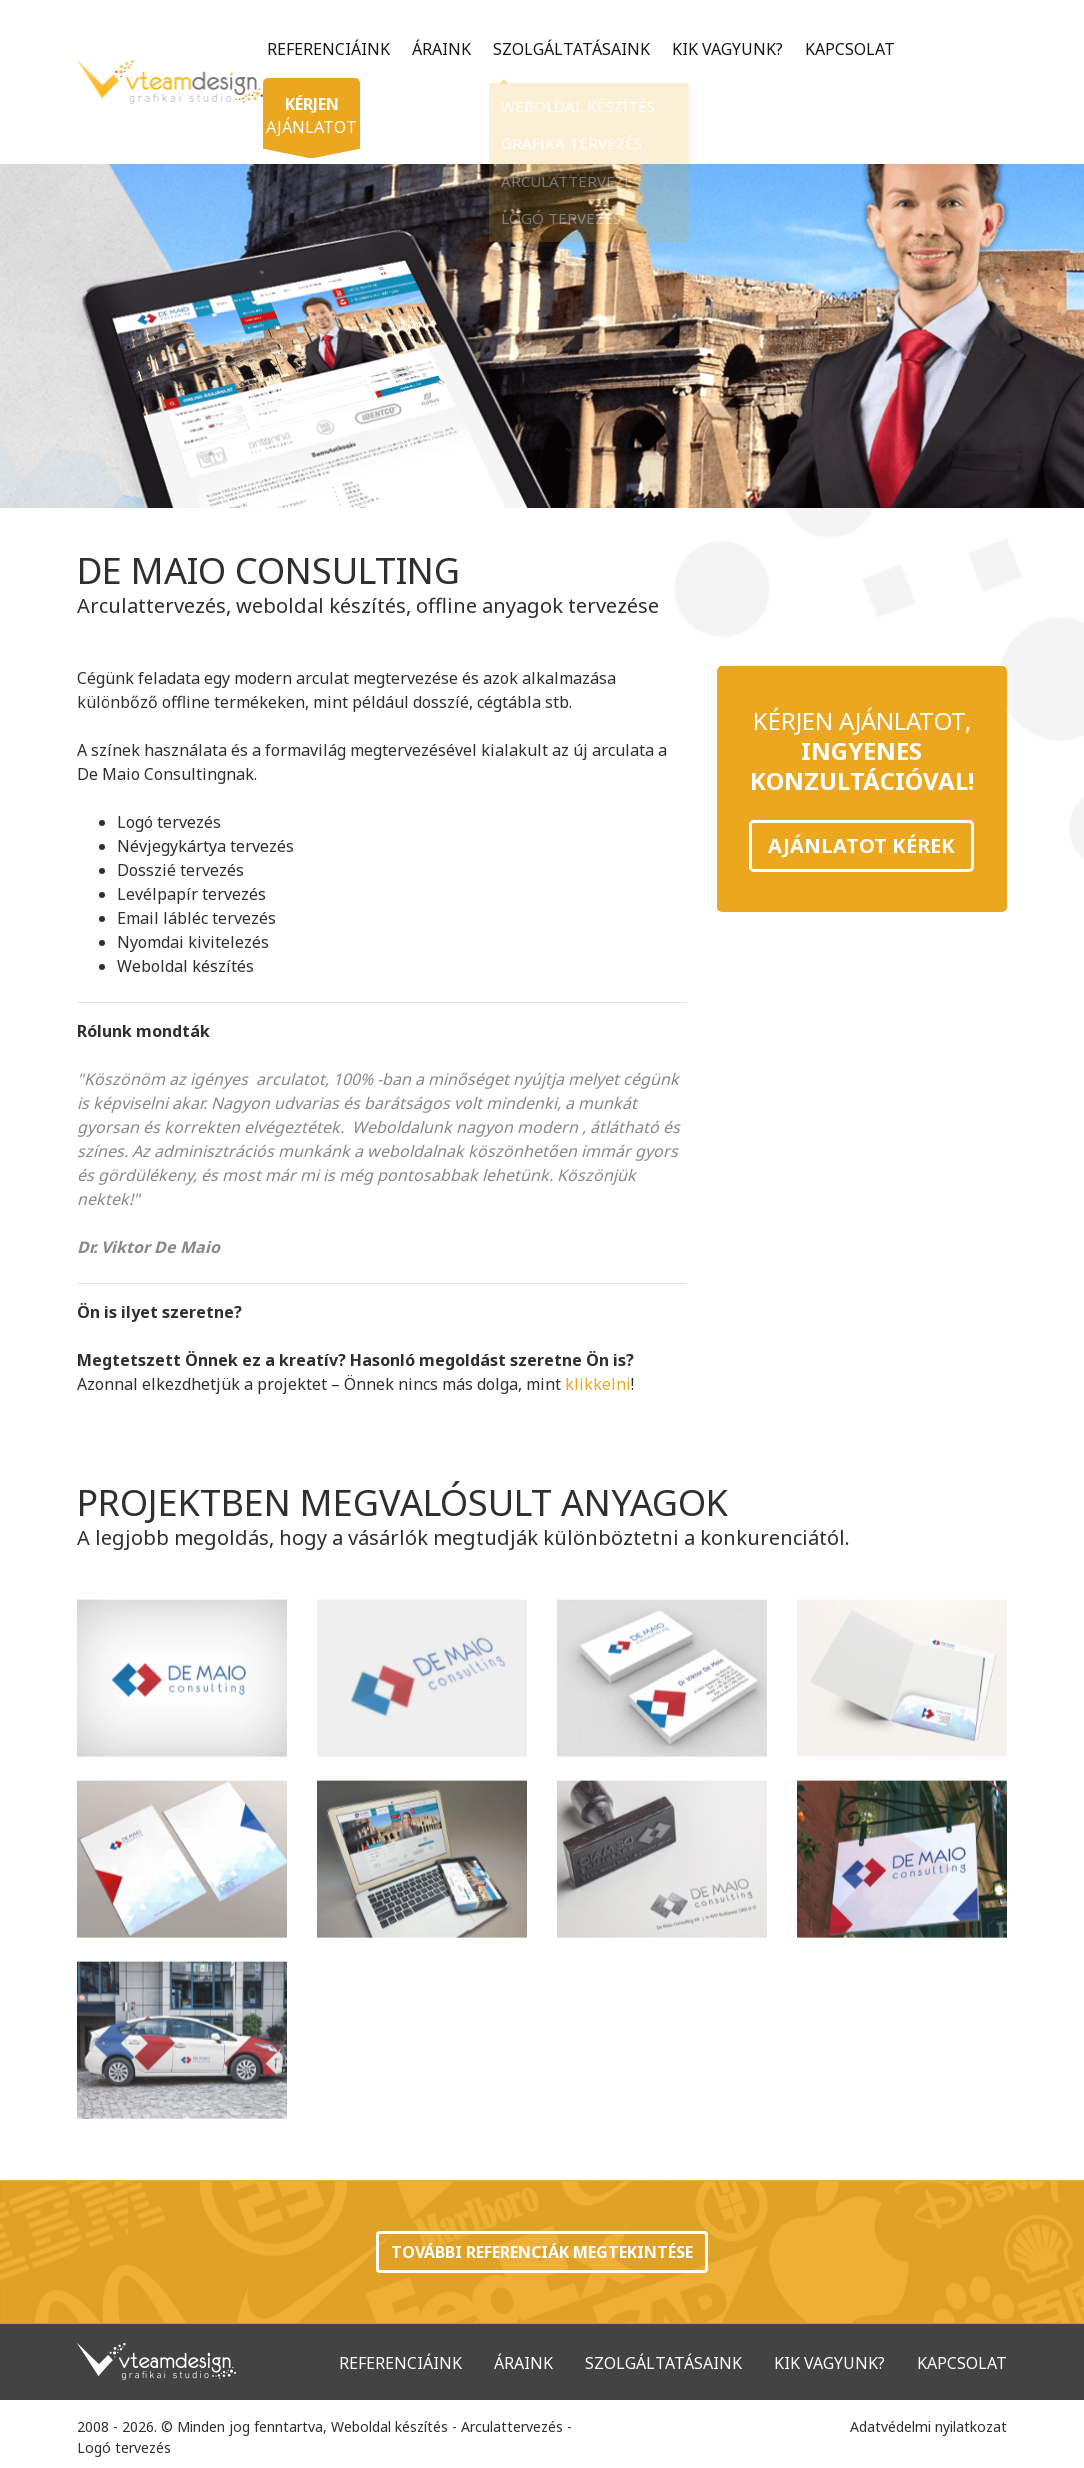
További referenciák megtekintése (542, 2252)
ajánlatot (315, 108)
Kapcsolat (847, 49)
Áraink (438, 49)
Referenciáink (325, 49)
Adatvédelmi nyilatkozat (928, 2426)
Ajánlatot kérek (861, 845)
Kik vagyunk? (724, 49)
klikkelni (598, 1384)
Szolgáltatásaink (568, 49)
